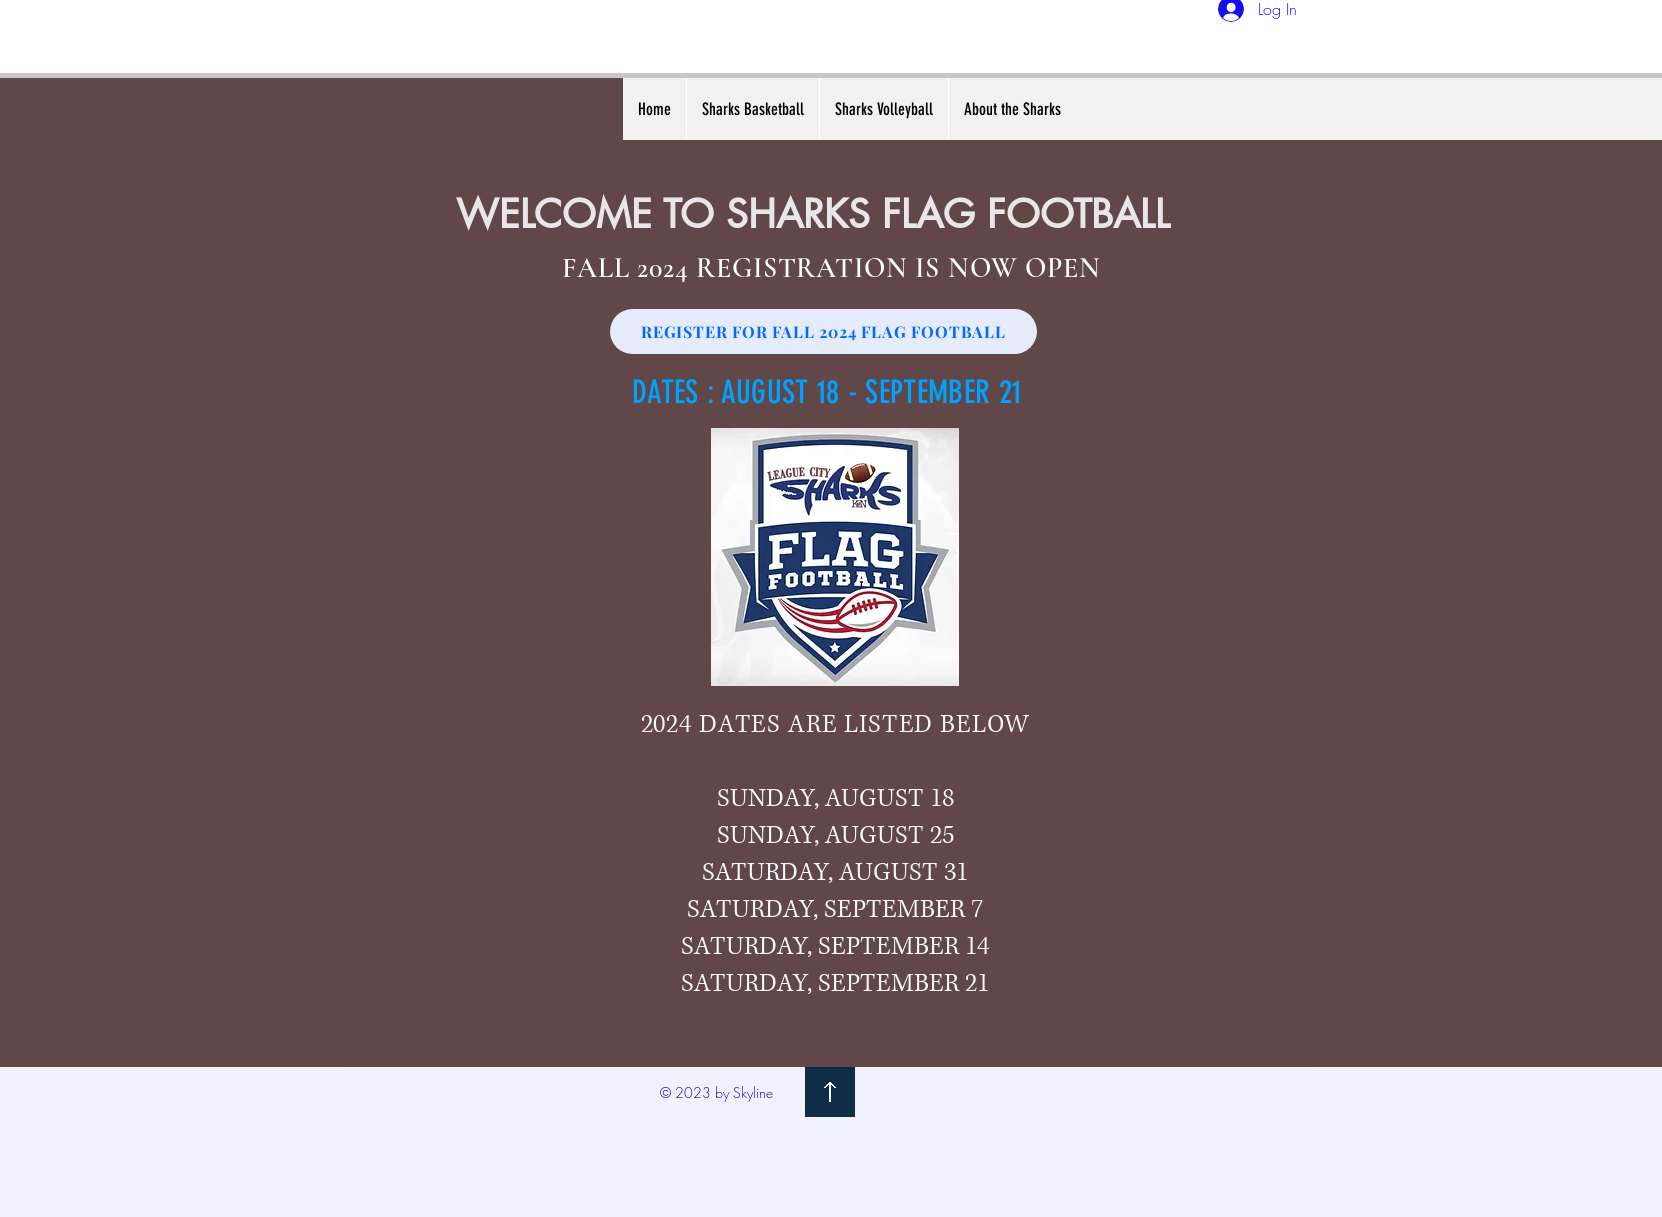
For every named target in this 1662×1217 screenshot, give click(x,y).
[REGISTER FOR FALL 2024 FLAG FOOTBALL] (823, 331)
